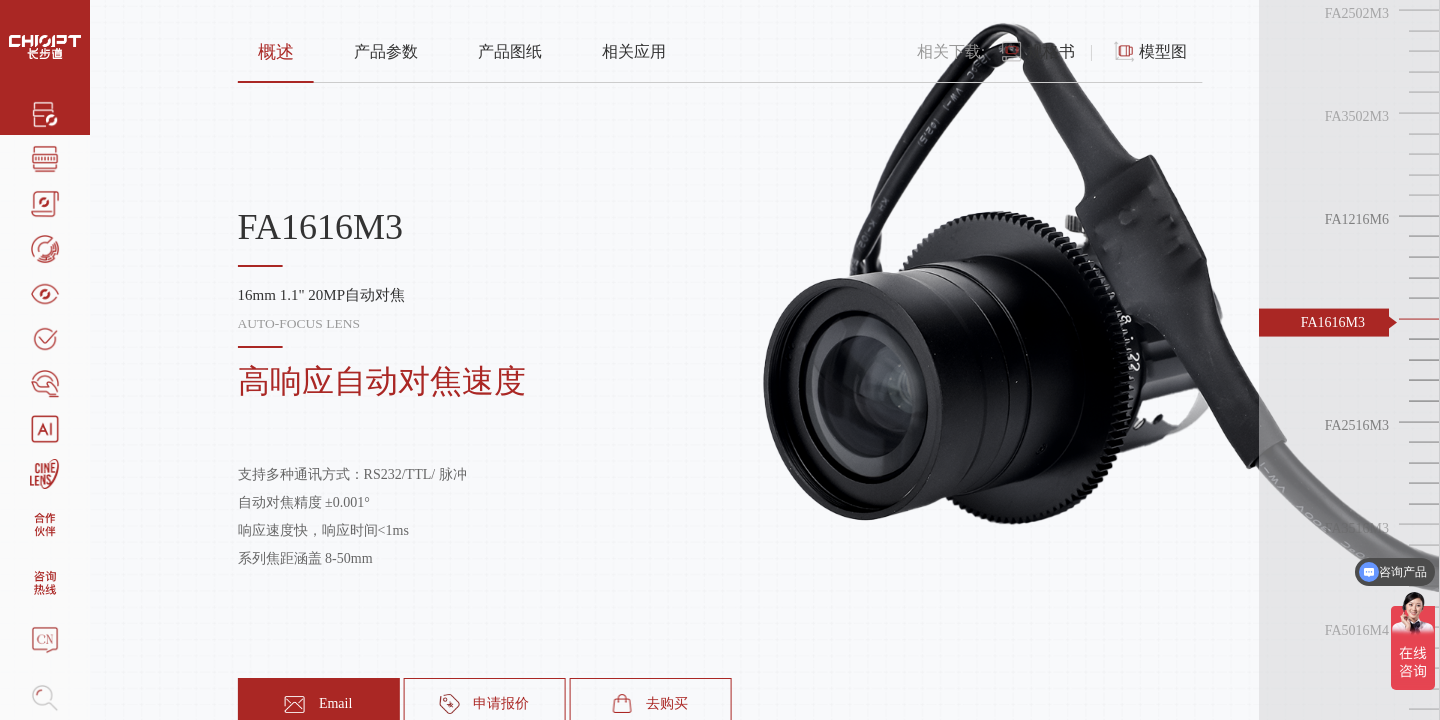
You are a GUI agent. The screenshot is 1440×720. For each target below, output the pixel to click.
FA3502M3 (1357, 116)
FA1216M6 (1357, 219)
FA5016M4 (1357, 630)
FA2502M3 (1357, 13)
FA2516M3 (1357, 424)
